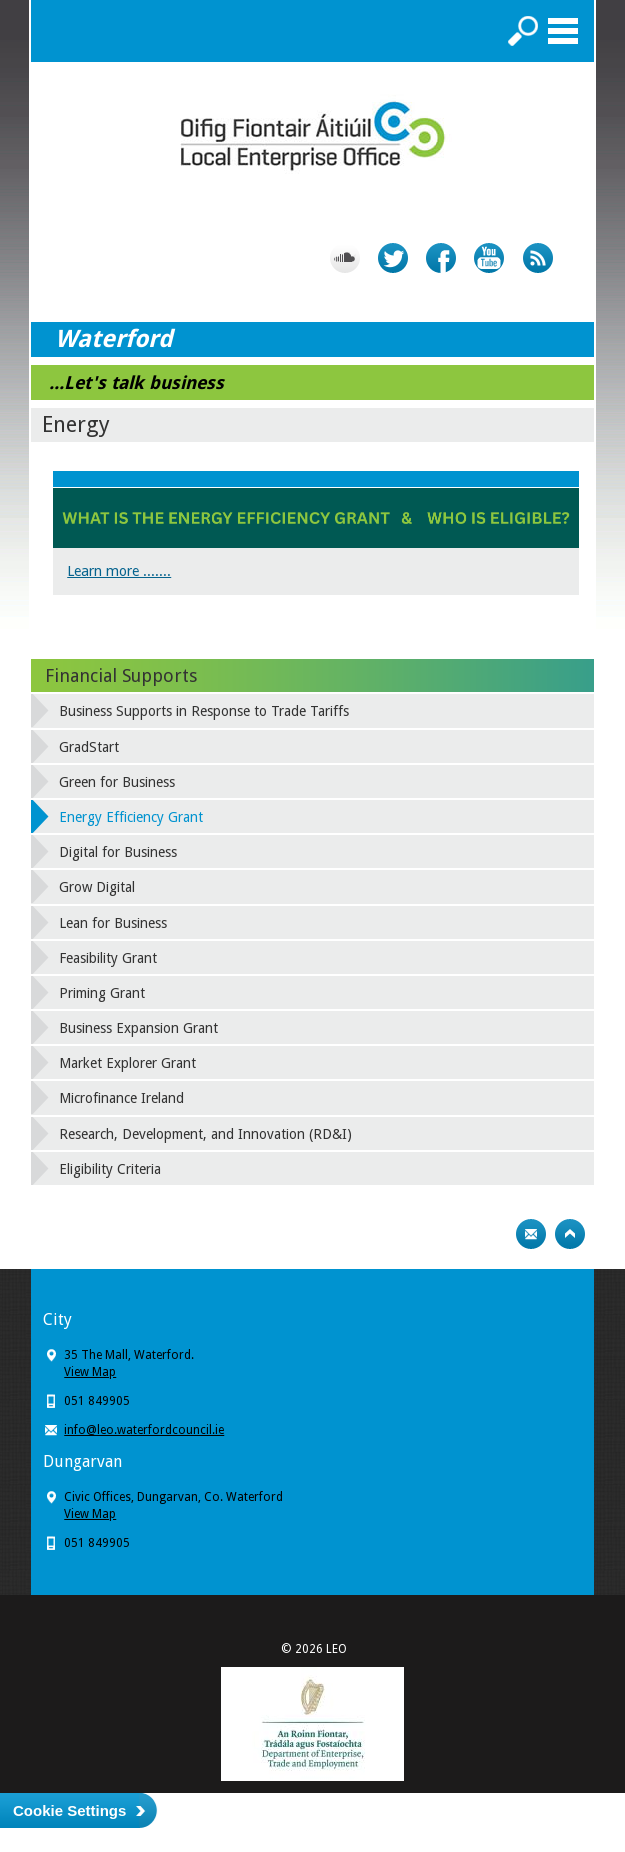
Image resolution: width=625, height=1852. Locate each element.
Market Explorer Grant (127, 1063)
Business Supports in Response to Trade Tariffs (204, 711)
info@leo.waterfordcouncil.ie (144, 1430)
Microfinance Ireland (121, 1098)
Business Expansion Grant (138, 1028)
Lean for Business (113, 923)
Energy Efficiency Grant (131, 817)
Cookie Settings (69, 1810)
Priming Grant (102, 993)
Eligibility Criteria (110, 1169)
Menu (563, 31)
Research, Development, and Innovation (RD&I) (205, 1134)
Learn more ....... (119, 571)
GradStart (89, 747)
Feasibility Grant (108, 958)
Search (523, 31)
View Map (90, 1372)
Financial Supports (121, 675)
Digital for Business (118, 852)
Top (570, 1234)
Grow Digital (97, 887)
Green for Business (117, 782)
